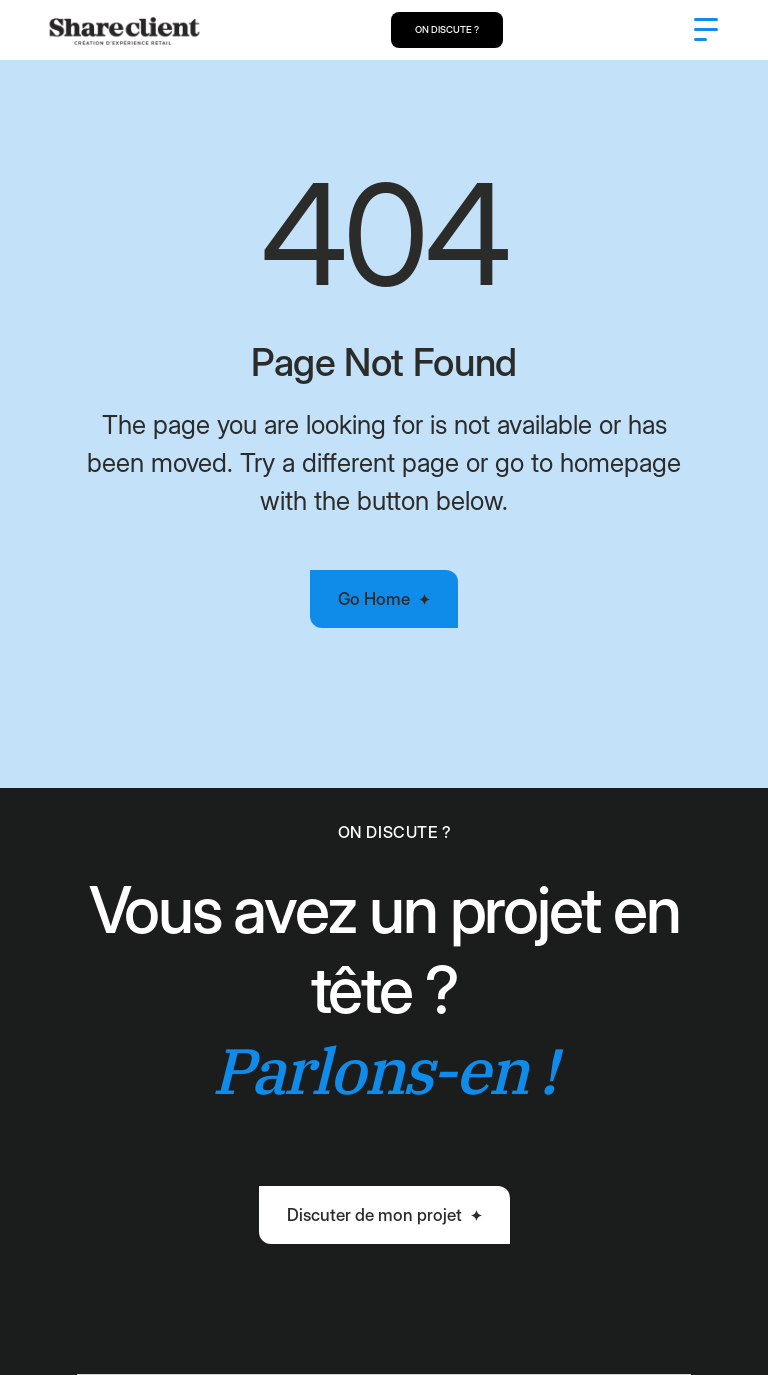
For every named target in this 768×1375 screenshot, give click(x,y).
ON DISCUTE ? (447, 29)
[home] (124, 30)
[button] (706, 30)
